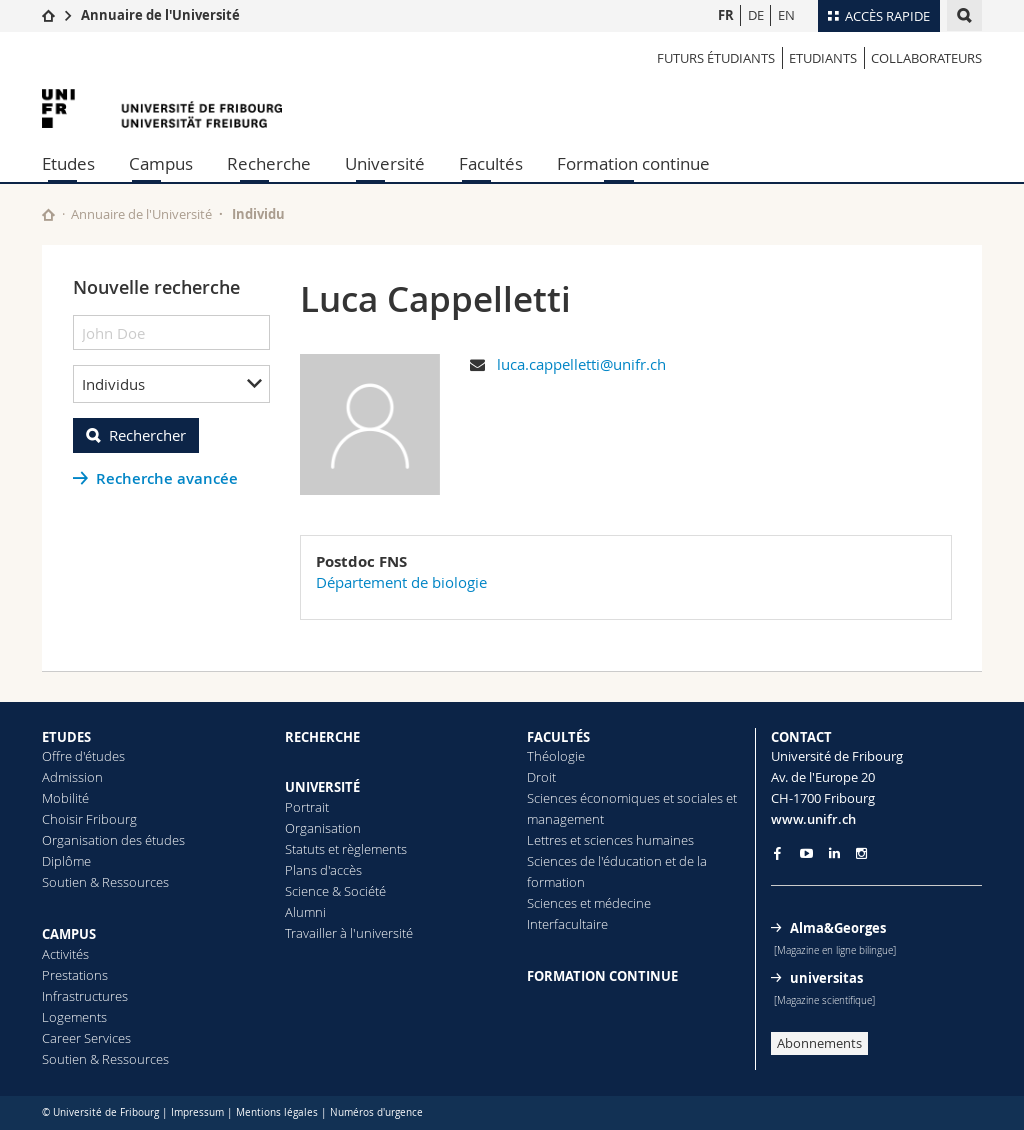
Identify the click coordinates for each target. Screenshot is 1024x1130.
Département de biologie (401, 582)
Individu (258, 214)
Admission (72, 777)
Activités (65, 954)
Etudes (68, 163)
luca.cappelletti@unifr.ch (581, 364)
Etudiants (823, 58)
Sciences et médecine (589, 903)
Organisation (323, 828)
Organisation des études (113, 840)
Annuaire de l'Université (160, 15)
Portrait (307, 807)
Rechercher (147, 435)
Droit (541, 777)
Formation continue (633, 163)
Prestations (75, 975)
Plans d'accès (323, 870)
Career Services (86, 1038)
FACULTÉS (558, 737)
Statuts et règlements (346, 849)
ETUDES (66, 737)
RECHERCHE (322, 737)
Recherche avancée (167, 478)
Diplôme (66, 861)
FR (726, 15)
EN (786, 15)
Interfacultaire (567, 924)
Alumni (305, 912)
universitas (826, 978)
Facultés (491, 163)
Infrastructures (85, 996)
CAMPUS (69, 934)
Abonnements (819, 1043)
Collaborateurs (926, 58)
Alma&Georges (838, 928)
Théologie (556, 756)
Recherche (269, 163)
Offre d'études (83, 756)
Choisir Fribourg (89, 819)
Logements (74, 1017)
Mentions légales (277, 1112)
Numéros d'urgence (376, 1112)
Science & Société (335, 891)
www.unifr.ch (813, 819)
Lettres (547, 840)
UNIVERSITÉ (322, 787)
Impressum (197, 1112)
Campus (161, 163)
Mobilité (65, 798)
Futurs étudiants (716, 58)
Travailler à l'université (349, 933)
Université (385, 163)
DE (756, 15)
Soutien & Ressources (105, 882)
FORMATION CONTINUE (602, 976)
